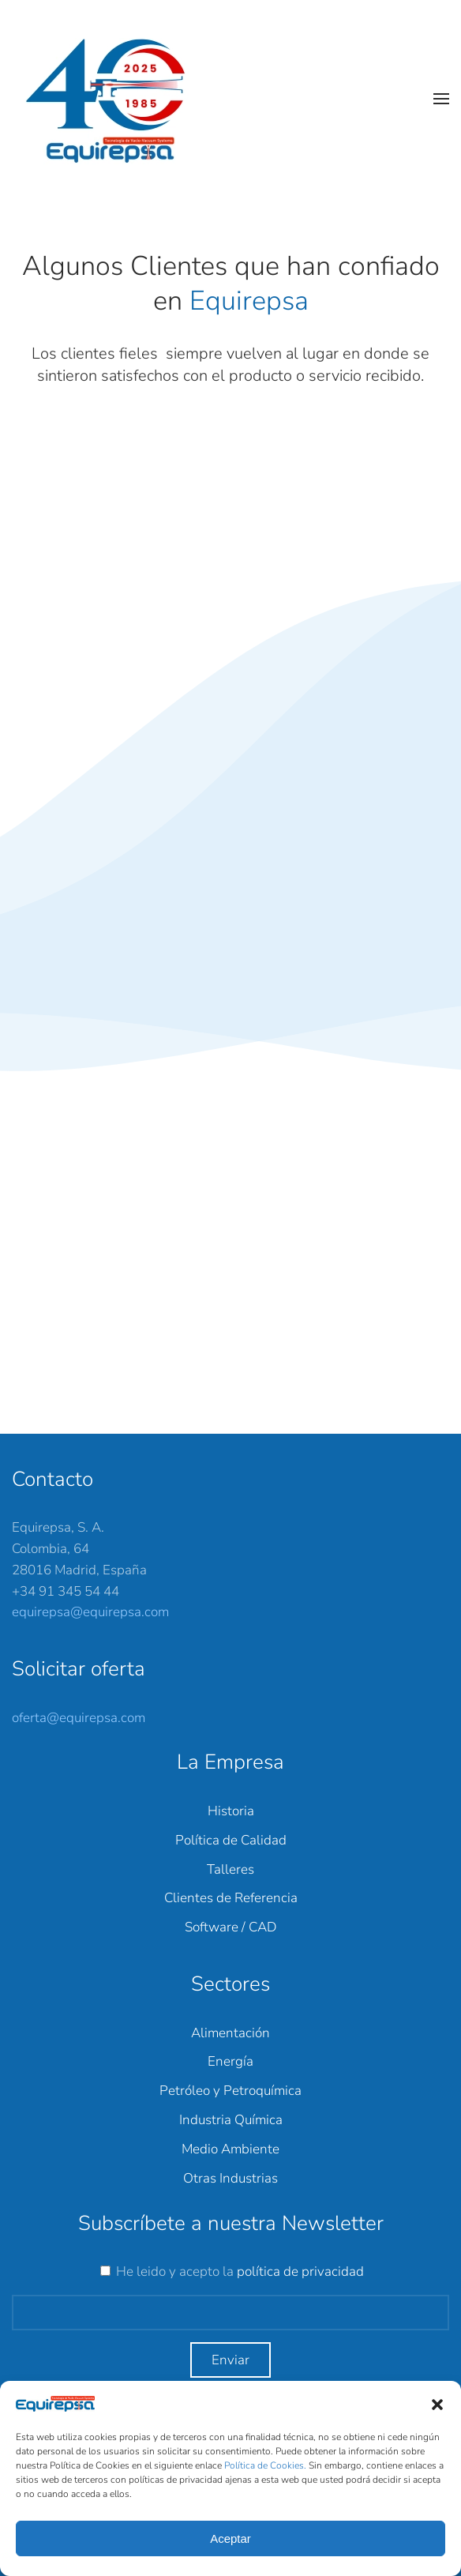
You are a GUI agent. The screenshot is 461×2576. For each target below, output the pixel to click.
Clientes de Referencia (231, 1898)
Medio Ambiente (230, 2149)
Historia (231, 1811)
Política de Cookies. (266, 2465)
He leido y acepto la (240, 2271)
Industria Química (231, 2120)
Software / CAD (230, 1927)
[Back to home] (114, 98)
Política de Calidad (231, 1840)
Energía (230, 2061)
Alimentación (230, 2033)
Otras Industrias (230, 2178)
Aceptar (230, 2538)
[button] (437, 2404)
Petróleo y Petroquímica (230, 2090)
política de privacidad (300, 2271)
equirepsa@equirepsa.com (90, 1612)
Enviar (230, 2360)
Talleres (230, 1869)
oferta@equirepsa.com (78, 1718)
